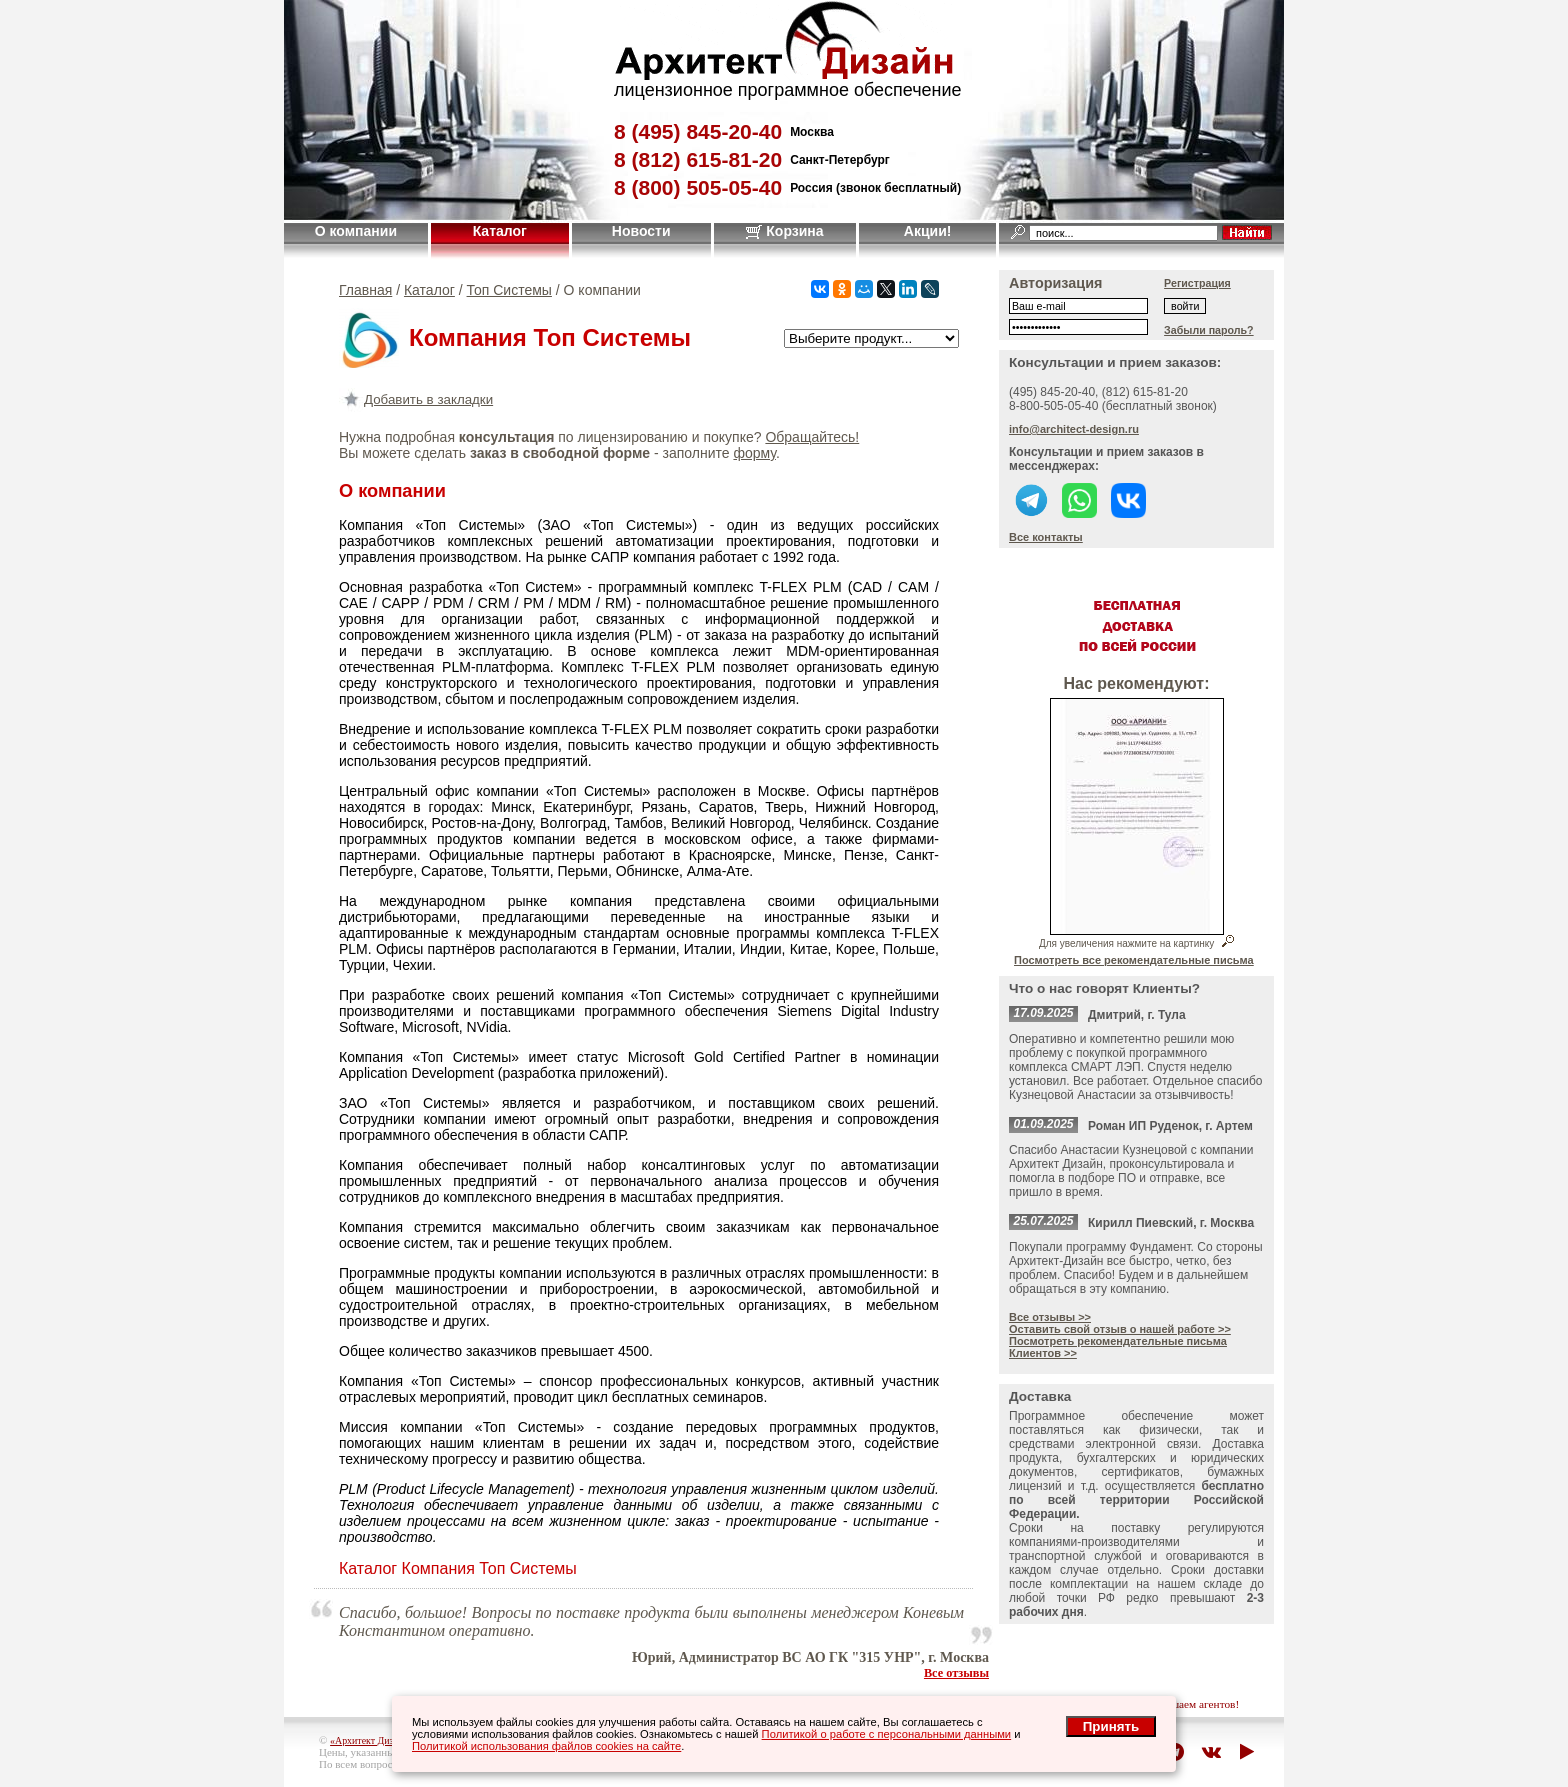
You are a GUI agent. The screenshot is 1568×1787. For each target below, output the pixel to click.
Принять (1111, 1726)
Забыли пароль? (1209, 330)
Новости (641, 231)
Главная (365, 290)
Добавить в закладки (416, 399)
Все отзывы (956, 1673)
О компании (356, 231)
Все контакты (1046, 537)
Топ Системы (509, 290)
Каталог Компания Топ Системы (458, 1568)
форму (754, 453)
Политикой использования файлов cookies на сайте (546, 1746)
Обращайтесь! (812, 437)
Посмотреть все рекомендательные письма (1134, 960)
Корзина (784, 231)
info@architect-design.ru (1074, 429)
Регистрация (1197, 283)
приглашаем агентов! (1188, 1704)
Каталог (500, 231)
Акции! (928, 231)
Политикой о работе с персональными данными (887, 1734)
